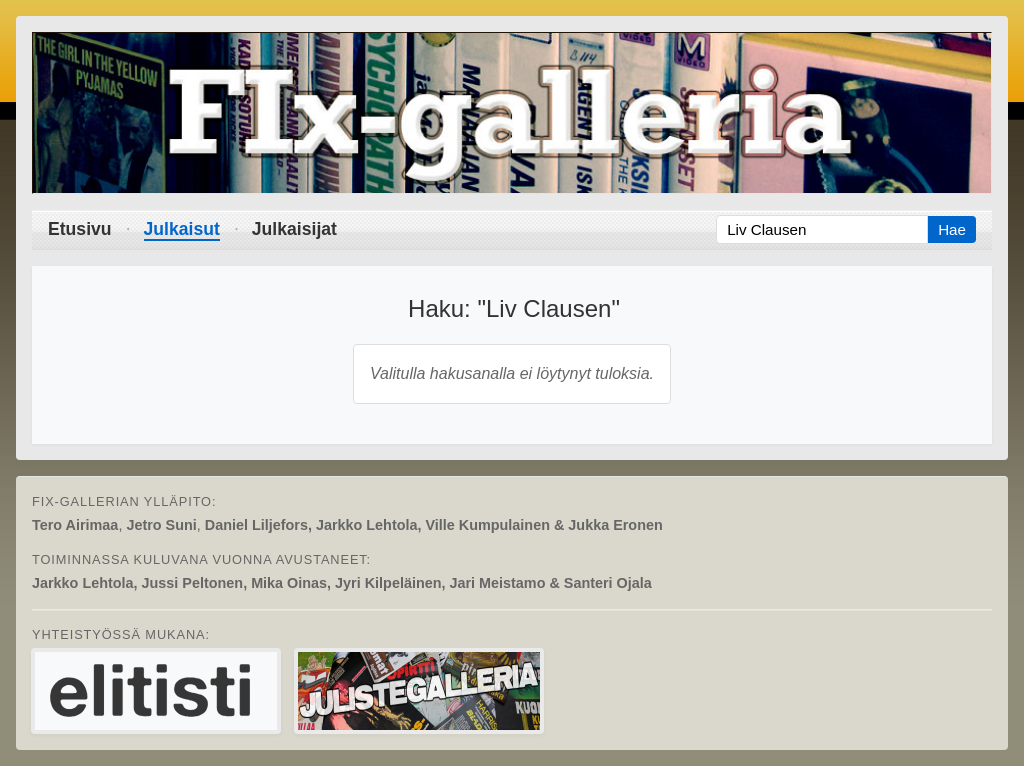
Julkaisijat (294, 229)
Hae (952, 229)
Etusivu (80, 229)
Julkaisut (182, 229)
